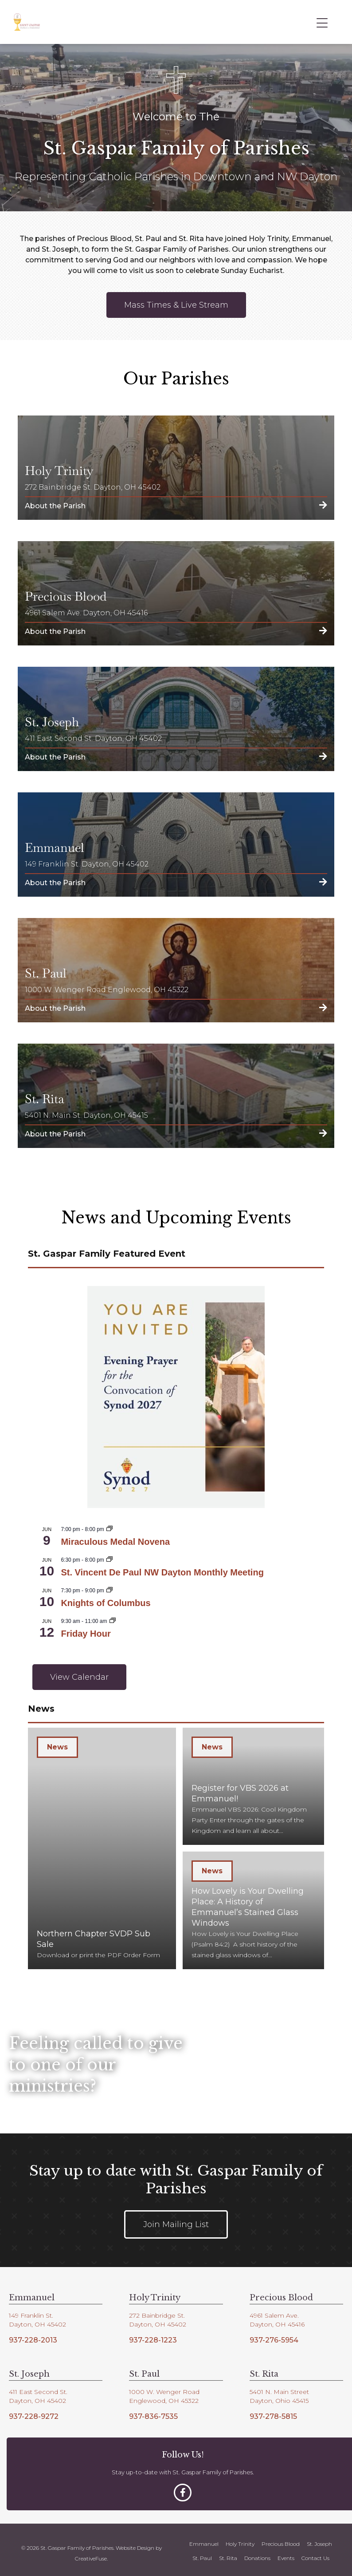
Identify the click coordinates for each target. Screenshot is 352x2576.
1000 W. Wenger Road (164, 2386)
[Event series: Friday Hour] (113, 1621)
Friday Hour (85, 1633)
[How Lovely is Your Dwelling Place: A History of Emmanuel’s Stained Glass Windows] (253, 1905)
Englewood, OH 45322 (164, 2394)
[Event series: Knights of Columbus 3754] (109, 1590)
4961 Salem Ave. (274, 2309)
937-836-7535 (153, 2410)
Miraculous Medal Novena (115, 1542)
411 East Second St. (38, 2386)
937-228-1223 (153, 2333)
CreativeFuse (91, 2551)
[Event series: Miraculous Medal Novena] (109, 1529)
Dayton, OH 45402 (37, 2318)
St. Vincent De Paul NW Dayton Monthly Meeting (162, 1572)
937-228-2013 (33, 2333)
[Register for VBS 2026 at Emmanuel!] (253, 1785)
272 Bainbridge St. (157, 2309)
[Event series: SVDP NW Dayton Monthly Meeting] (109, 1560)
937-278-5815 (273, 2410)
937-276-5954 (274, 2333)
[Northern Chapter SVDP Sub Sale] (102, 1845)
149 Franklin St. (31, 2309)
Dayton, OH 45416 (277, 2318)
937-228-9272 (34, 2410)
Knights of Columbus (105, 1603)
